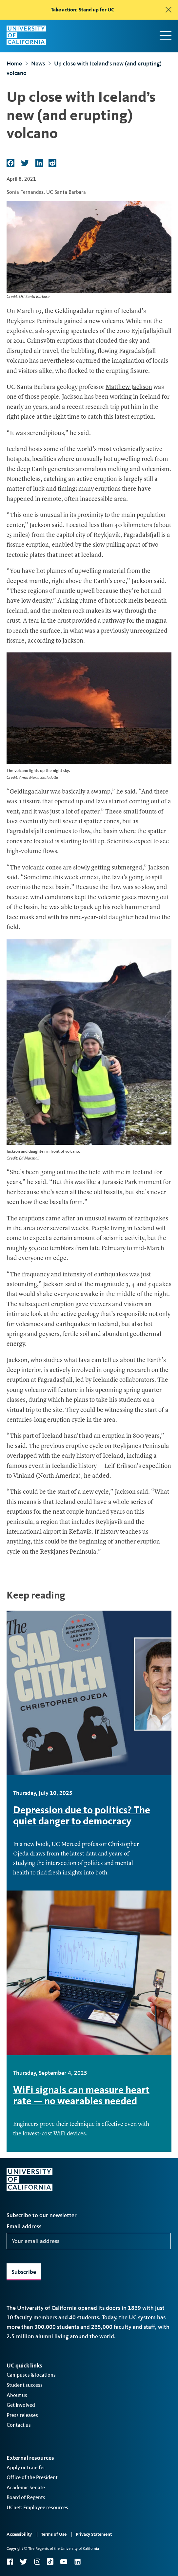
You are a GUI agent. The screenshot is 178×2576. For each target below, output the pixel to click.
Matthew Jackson (129, 387)
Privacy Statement (94, 2534)
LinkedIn (77, 2561)
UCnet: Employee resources (37, 2507)
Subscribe (23, 2271)
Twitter (23, 2561)
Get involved (21, 2405)
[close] (168, 10)
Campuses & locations (31, 2375)
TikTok (50, 2561)
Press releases (22, 2415)
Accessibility (19, 2534)
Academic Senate (26, 2487)
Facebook (10, 2561)
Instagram (37, 2561)
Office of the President (32, 2477)
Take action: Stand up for (82, 10)
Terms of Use (54, 2534)
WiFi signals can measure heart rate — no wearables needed (81, 2095)
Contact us (19, 2425)
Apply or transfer (26, 2467)
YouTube (64, 2561)
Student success (25, 2385)
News (38, 63)
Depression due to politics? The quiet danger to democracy (81, 1815)
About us (17, 2395)
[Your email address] (89, 2241)
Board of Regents (26, 2497)
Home (14, 63)
